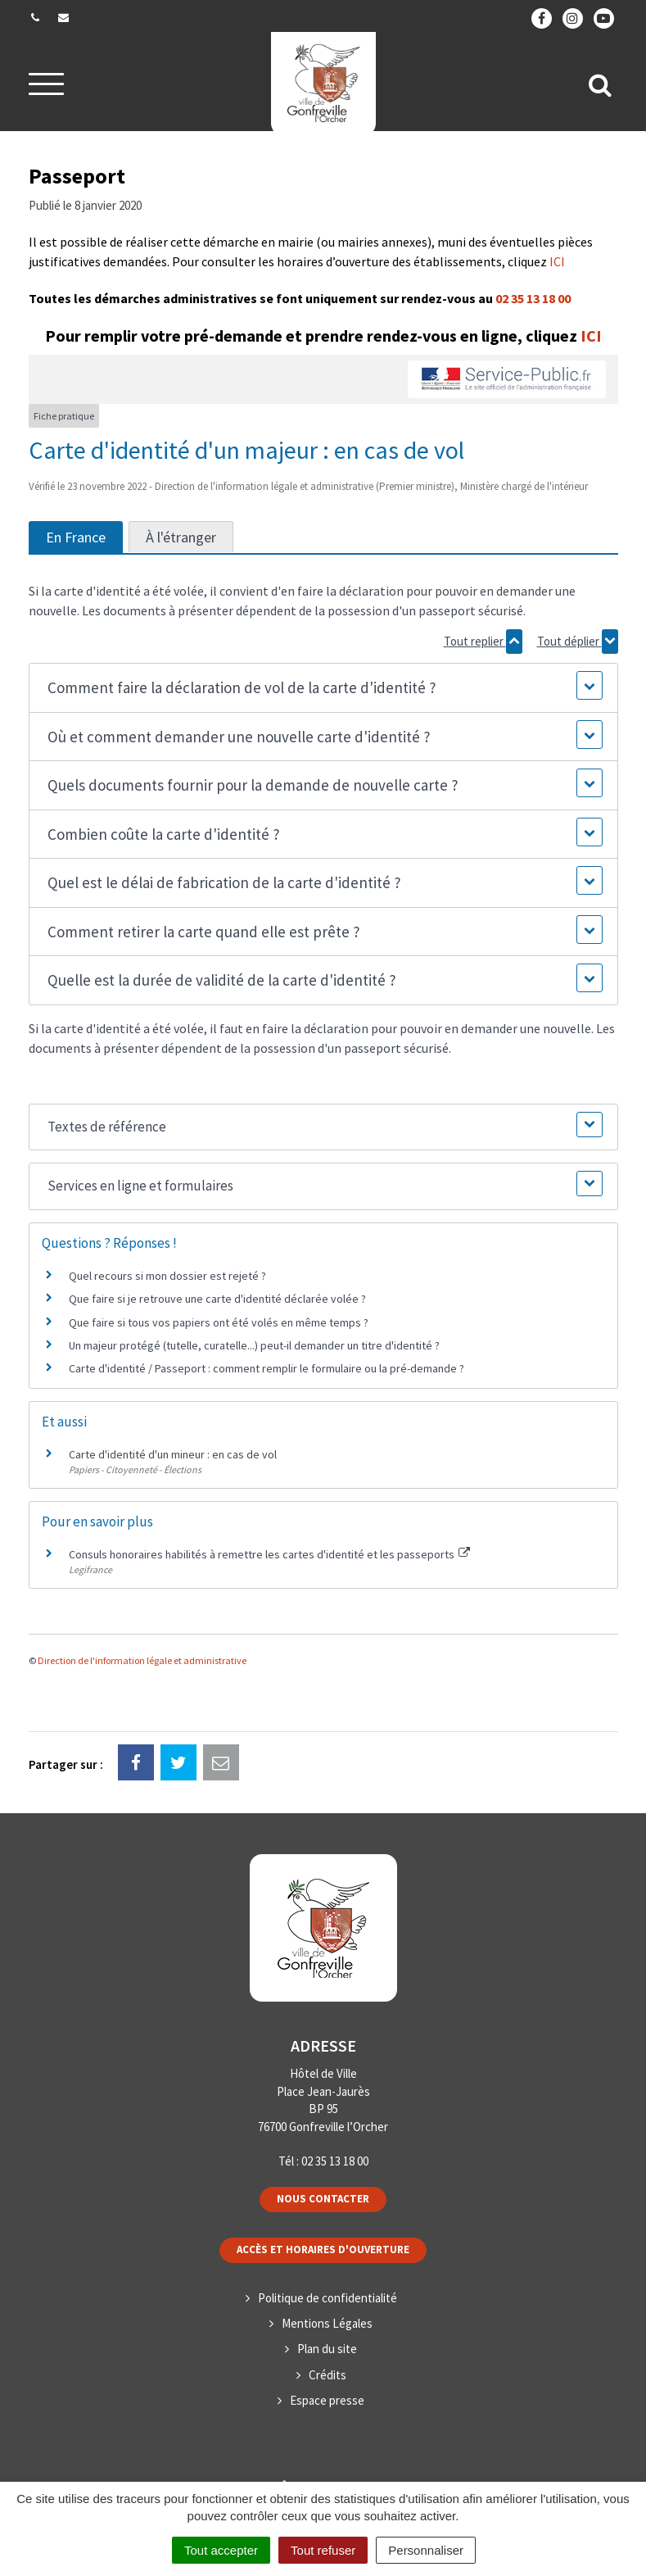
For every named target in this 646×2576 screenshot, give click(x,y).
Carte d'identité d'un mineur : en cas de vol (173, 1454)
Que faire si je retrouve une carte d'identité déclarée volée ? (217, 1298)
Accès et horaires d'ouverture (323, 2249)
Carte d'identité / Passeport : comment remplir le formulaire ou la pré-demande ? (266, 1368)
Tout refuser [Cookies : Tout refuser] (323, 2550)
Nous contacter (323, 2199)
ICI (557, 261)
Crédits (327, 2375)
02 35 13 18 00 (533, 298)
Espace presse (327, 2400)
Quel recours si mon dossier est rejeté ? (167, 1275)
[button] (323, 688)
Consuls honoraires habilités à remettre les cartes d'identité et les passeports (270, 1554)
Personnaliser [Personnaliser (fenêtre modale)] (425, 2550)
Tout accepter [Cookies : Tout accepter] (221, 2550)
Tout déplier (577, 641)
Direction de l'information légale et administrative (142, 1660)
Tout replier (483, 641)
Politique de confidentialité (327, 2298)
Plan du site (327, 2348)
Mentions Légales (327, 2323)
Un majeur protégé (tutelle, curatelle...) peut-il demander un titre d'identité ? (254, 1345)
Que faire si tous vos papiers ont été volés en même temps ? (218, 1322)
